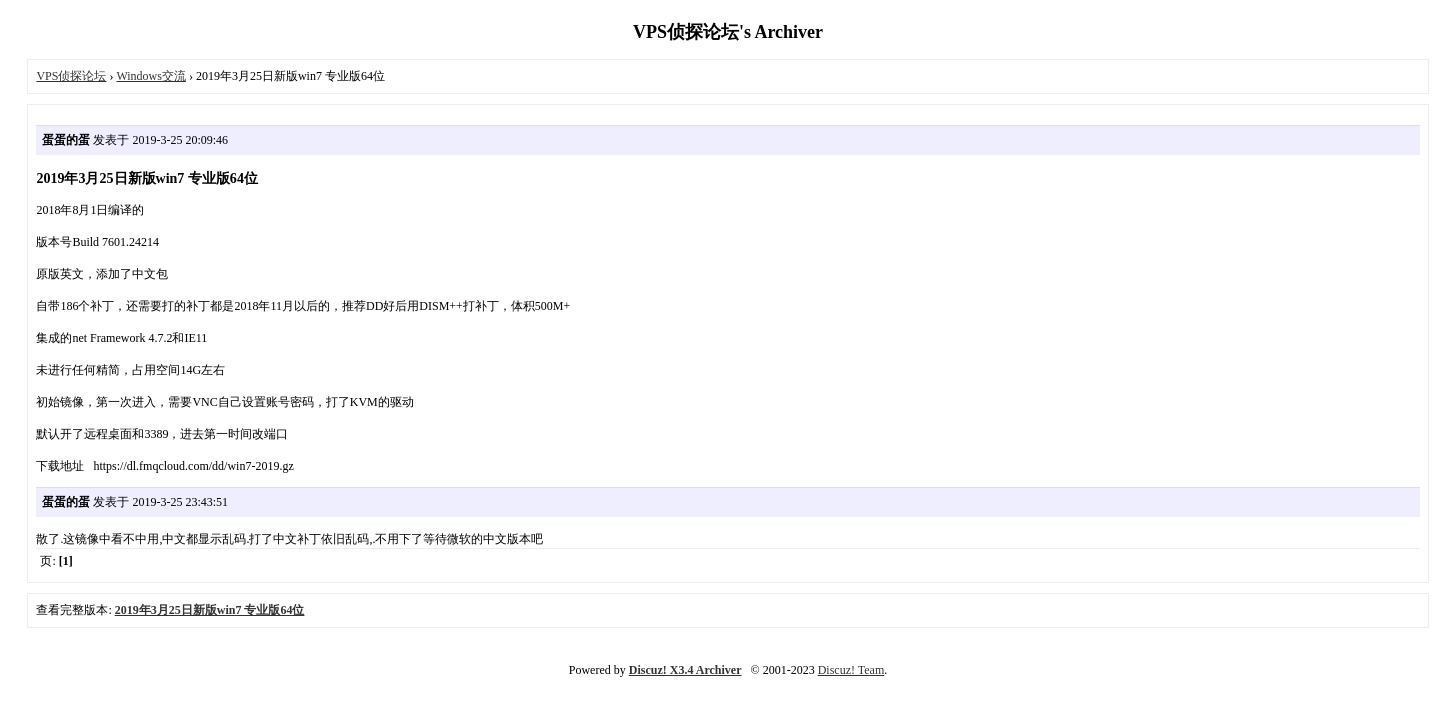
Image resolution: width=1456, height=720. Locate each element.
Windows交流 (151, 76)
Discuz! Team (851, 670)
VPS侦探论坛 (71, 76)
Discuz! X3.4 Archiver (685, 670)
